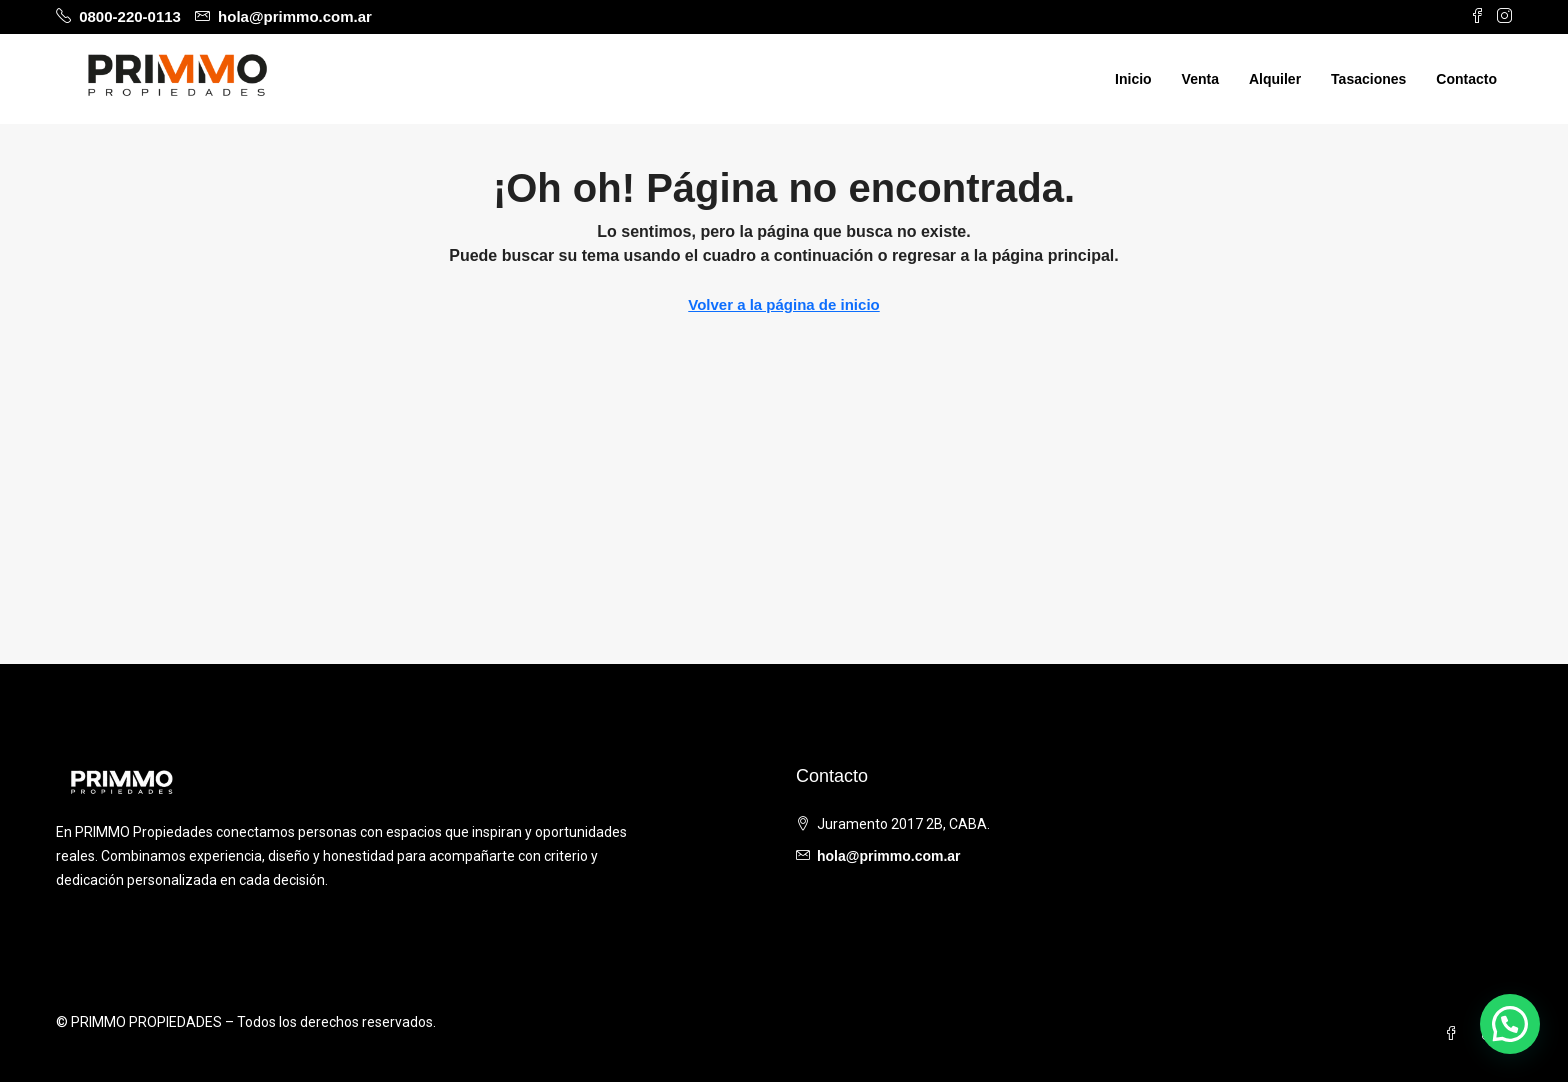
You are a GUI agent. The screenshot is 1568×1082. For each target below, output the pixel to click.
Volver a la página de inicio (783, 304)
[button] (1510, 1024)
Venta (1200, 79)
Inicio (1133, 79)
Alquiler (1275, 79)
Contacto (1466, 79)
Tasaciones (1368, 79)
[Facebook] (1455, 1034)
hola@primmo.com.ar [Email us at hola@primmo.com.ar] (889, 856)
